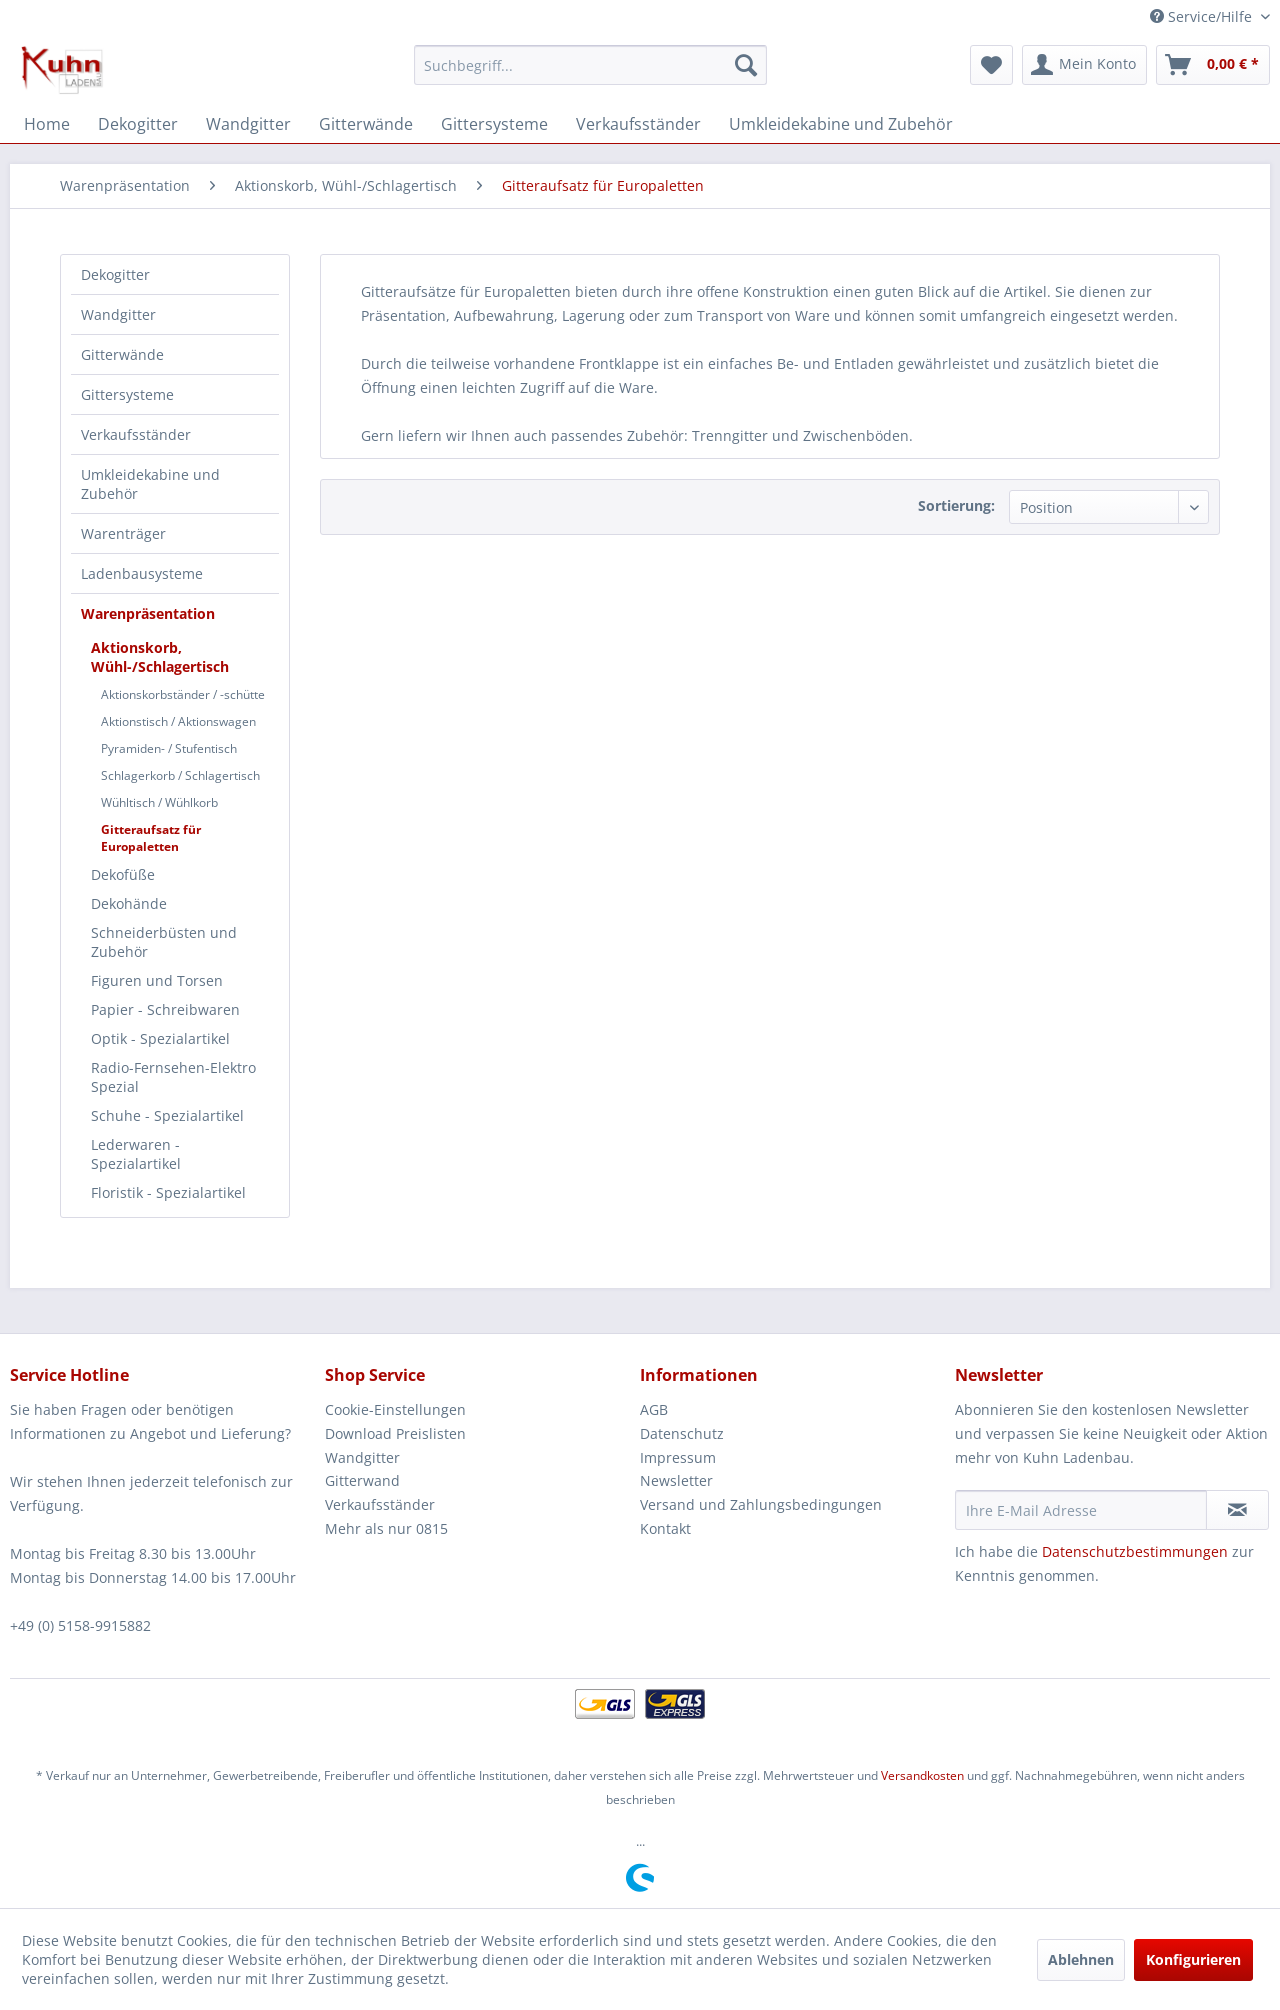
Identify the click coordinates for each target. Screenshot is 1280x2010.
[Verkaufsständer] (638, 124)
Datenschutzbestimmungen (1135, 1551)
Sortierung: (956, 505)
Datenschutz (682, 1433)
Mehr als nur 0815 (386, 1528)
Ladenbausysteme (142, 573)
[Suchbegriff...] (590, 65)
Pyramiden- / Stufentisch (169, 748)
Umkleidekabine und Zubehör (150, 484)
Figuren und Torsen (157, 980)
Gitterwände (122, 354)
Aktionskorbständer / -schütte (183, 694)
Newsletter (676, 1480)
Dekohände (129, 903)
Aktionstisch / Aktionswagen (178, 721)
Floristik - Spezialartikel (168, 1192)
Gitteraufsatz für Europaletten (151, 838)
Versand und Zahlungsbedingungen (761, 1504)
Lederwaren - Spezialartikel (136, 1154)
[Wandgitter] (248, 124)
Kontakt (665, 1528)
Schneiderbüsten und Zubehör (164, 942)
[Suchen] (746, 65)
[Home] (47, 124)
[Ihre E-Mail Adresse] (1081, 1510)
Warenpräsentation (148, 613)
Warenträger (123, 533)
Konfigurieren (1193, 1959)
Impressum (678, 1457)
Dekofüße (123, 874)
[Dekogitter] (138, 124)
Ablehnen (1081, 1959)
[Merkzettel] (991, 65)
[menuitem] (590, 65)
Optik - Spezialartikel (160, 1038)
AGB (654, 1409)
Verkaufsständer (136, 434)
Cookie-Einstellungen (395, 1409)
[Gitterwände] (366, 124)
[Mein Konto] (1084, 65)
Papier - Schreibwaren (165, 1009)
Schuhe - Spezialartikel (167, 1115)
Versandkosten (922, 1775)
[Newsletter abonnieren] (1237, 1510)
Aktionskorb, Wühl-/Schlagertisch (160, 657)
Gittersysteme (127, 394)
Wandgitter (118, 314)
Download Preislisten (395, 1433)
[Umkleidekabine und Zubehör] (841, 124)
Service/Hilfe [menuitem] (1203, 16)
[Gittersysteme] (494, 124)
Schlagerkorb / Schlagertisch (180, 775)
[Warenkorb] (1213, 65)
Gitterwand (362, 1480)
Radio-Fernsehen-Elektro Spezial (173, 1077)
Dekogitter (115, 274)
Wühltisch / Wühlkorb (159, 802)
